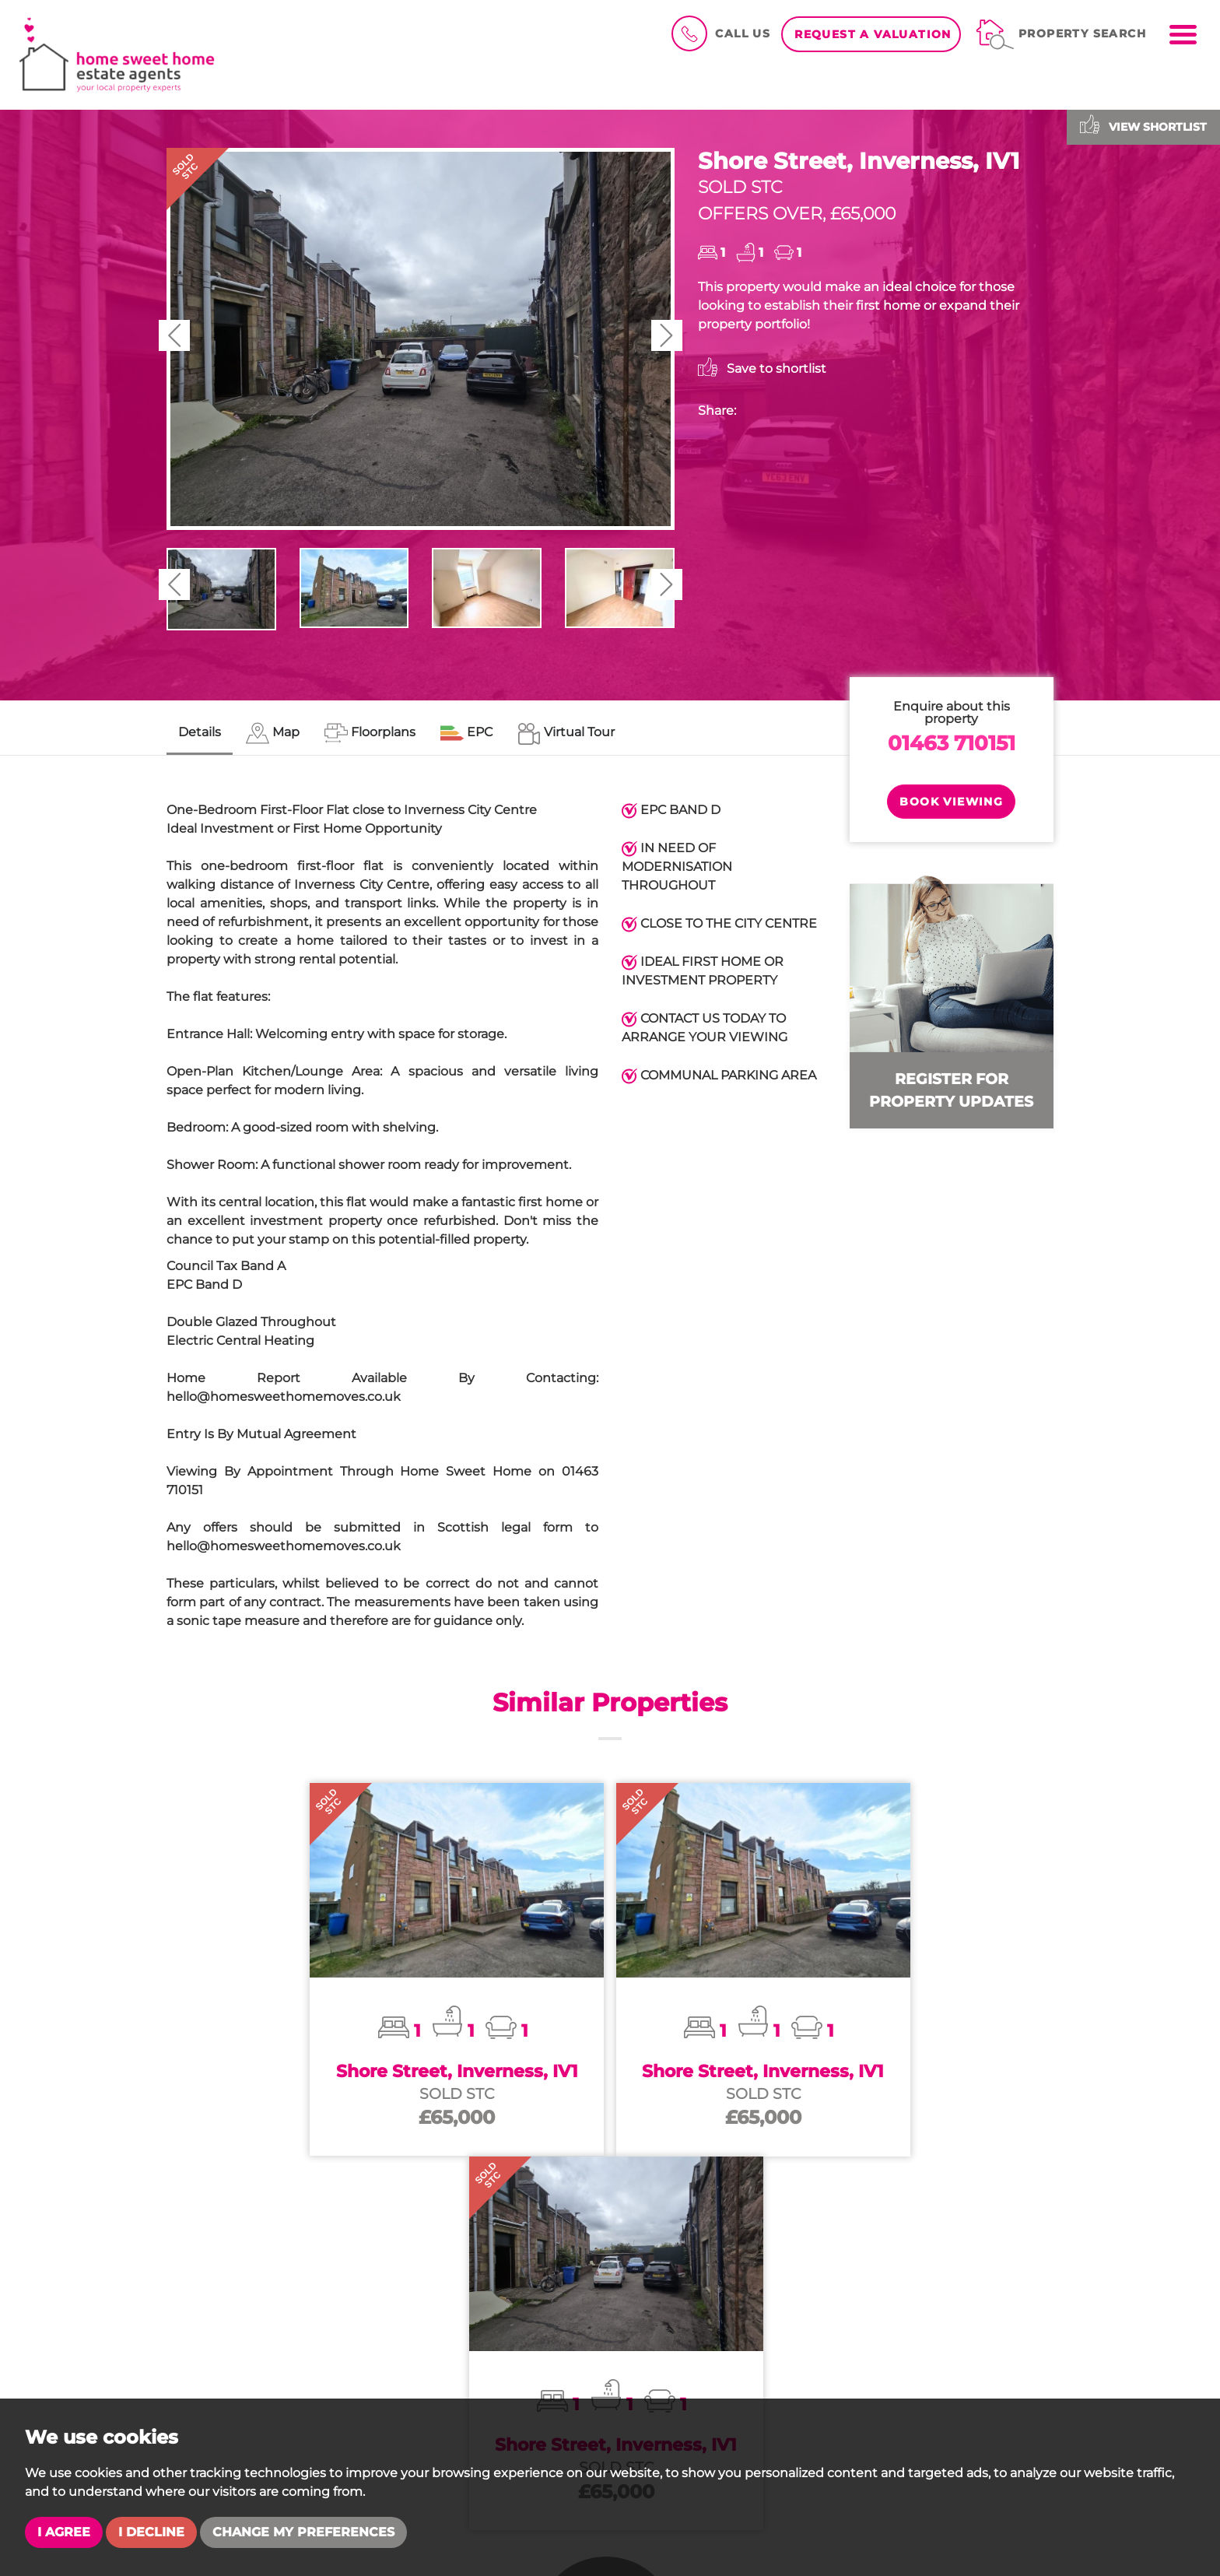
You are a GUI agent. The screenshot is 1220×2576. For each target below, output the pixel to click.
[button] (174, 335)
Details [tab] (199, 732)
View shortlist (1143, 124)
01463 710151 (951, 743)
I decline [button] (151, 2532)
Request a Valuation (873, 34)
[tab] (272, 733)
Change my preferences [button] (303, 2532)
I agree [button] (63, 2532)
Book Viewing (951, 802)
